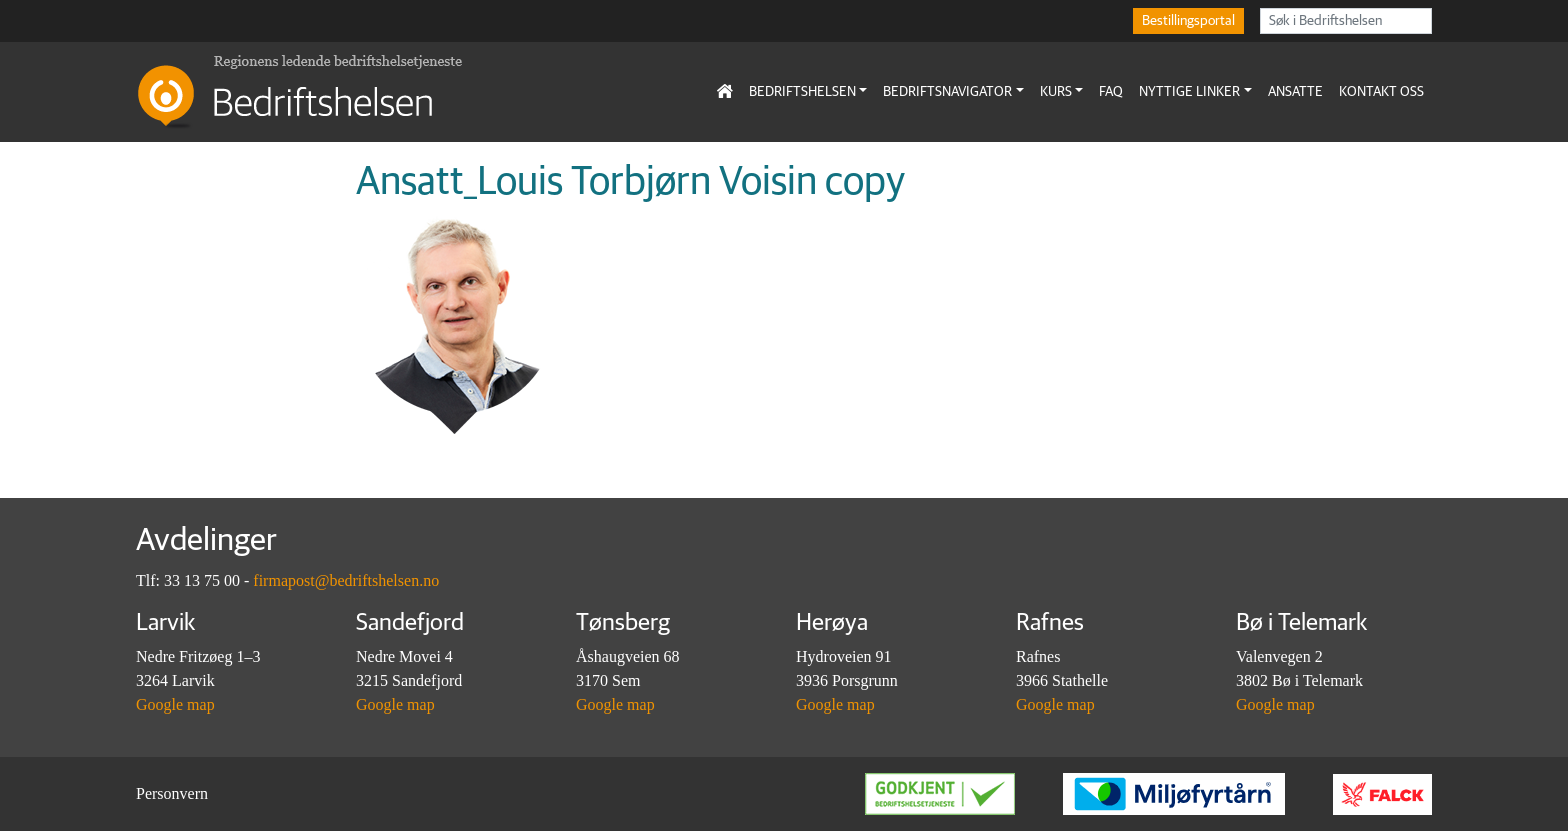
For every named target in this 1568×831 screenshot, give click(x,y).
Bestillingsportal (1188, 21)
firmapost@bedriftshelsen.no (346, 580)
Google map (175, 704)
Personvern (172, 793)
